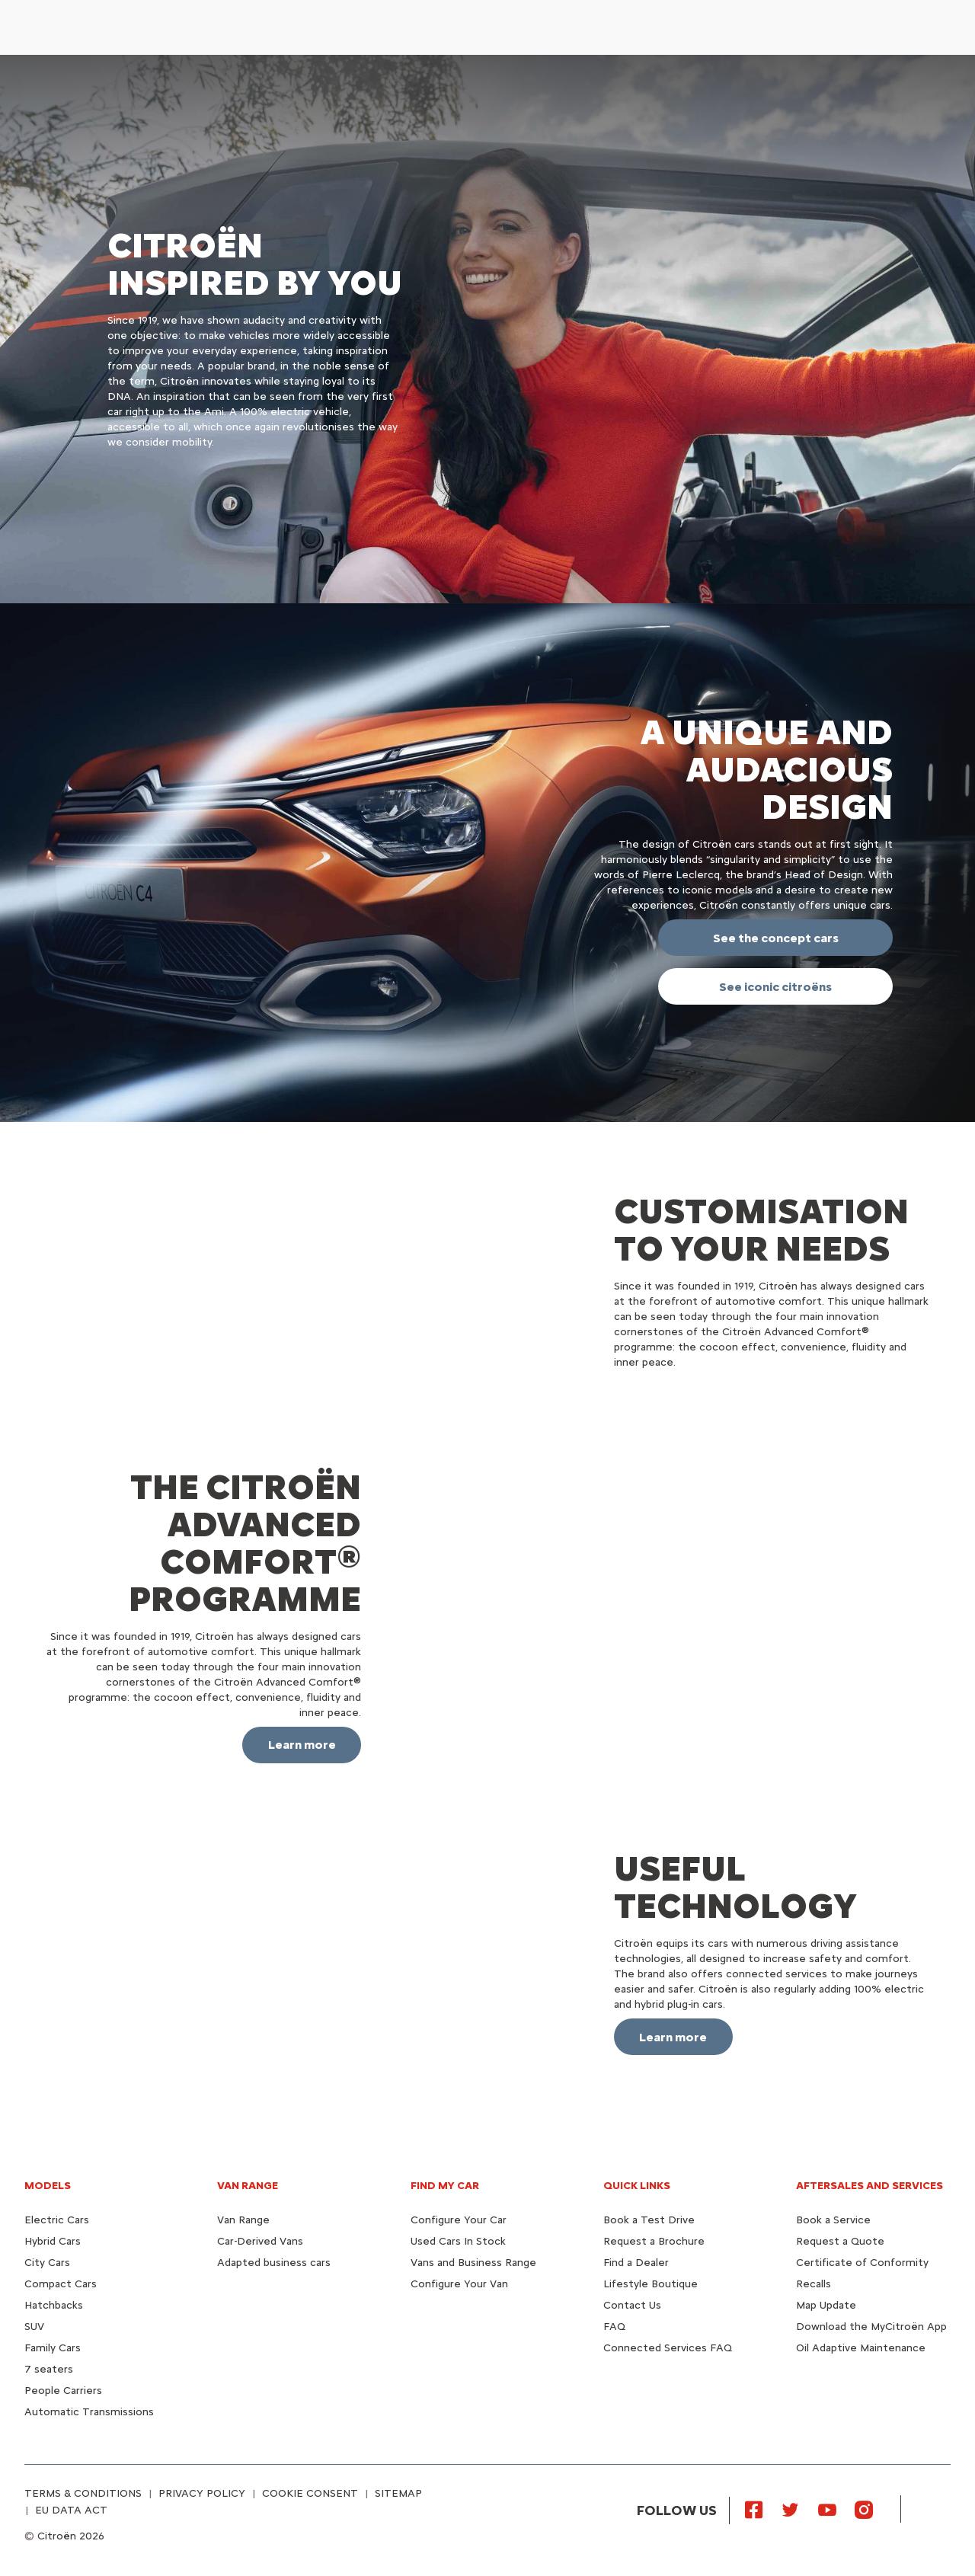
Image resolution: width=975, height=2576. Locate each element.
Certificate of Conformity (862, 2262)
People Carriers (63, 2390)
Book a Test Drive (649, 2219)
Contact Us (632, 2305)
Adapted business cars (274, 2262)
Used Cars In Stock (458, 2241)
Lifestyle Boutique (650, 2283)
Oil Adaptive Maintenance (860, 2347)
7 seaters (48, 2369)
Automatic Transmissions (89, 2411)
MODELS (47, 2185)
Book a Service (833, 2219)
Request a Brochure (654, 2241)
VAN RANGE (247, 2185)
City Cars (47, 2262)
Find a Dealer (636, 2262)
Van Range (243, 2219)
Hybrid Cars (52, 2241)
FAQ (614, 2326)
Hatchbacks (53, 2305)
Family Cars (52, 2347)
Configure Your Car (459, 2219)
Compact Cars (60, 2283)
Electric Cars (56, 2219)
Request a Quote (840, 2241)
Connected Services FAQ (667, 2347)
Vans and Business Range (473, 2262)
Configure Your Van (459, 2283)
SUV (34, 2326)
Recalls (813, 2283)
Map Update (826, 2305)
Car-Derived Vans (260, 2241)
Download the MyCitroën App (871, 2326)
